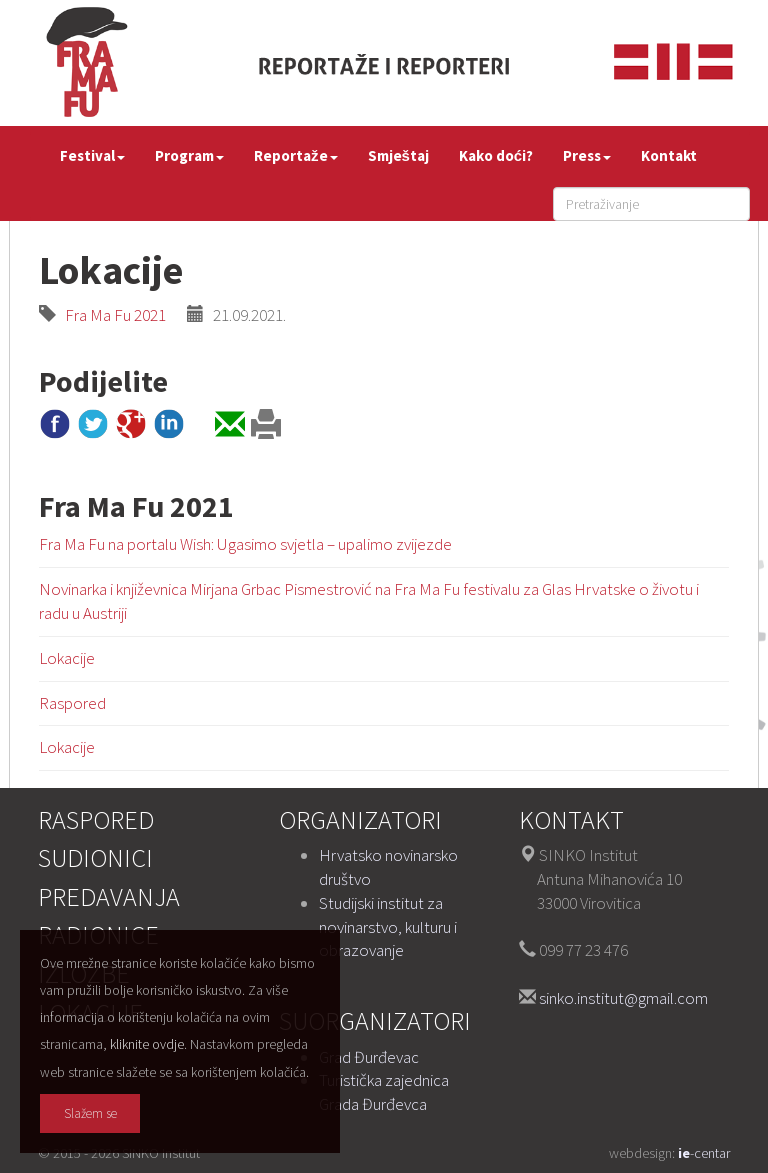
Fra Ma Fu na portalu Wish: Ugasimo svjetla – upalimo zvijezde (245, 544)
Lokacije (67, 658)
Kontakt (669, 155)
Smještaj (398, 155)
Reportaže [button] (296, 155)
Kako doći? (496, 155)
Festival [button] (92, 155)
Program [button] (189, 155)
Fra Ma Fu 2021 (111, 315)
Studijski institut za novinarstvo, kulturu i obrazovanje (388, 927)
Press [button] (587, 155)
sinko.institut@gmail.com (623, 998)
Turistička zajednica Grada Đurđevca (384, 1092)
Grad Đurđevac (369, 1057)
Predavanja (109, 896)
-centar (704, 1153)
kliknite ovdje (147, 1044)
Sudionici (95, 857)
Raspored (72, 703)
